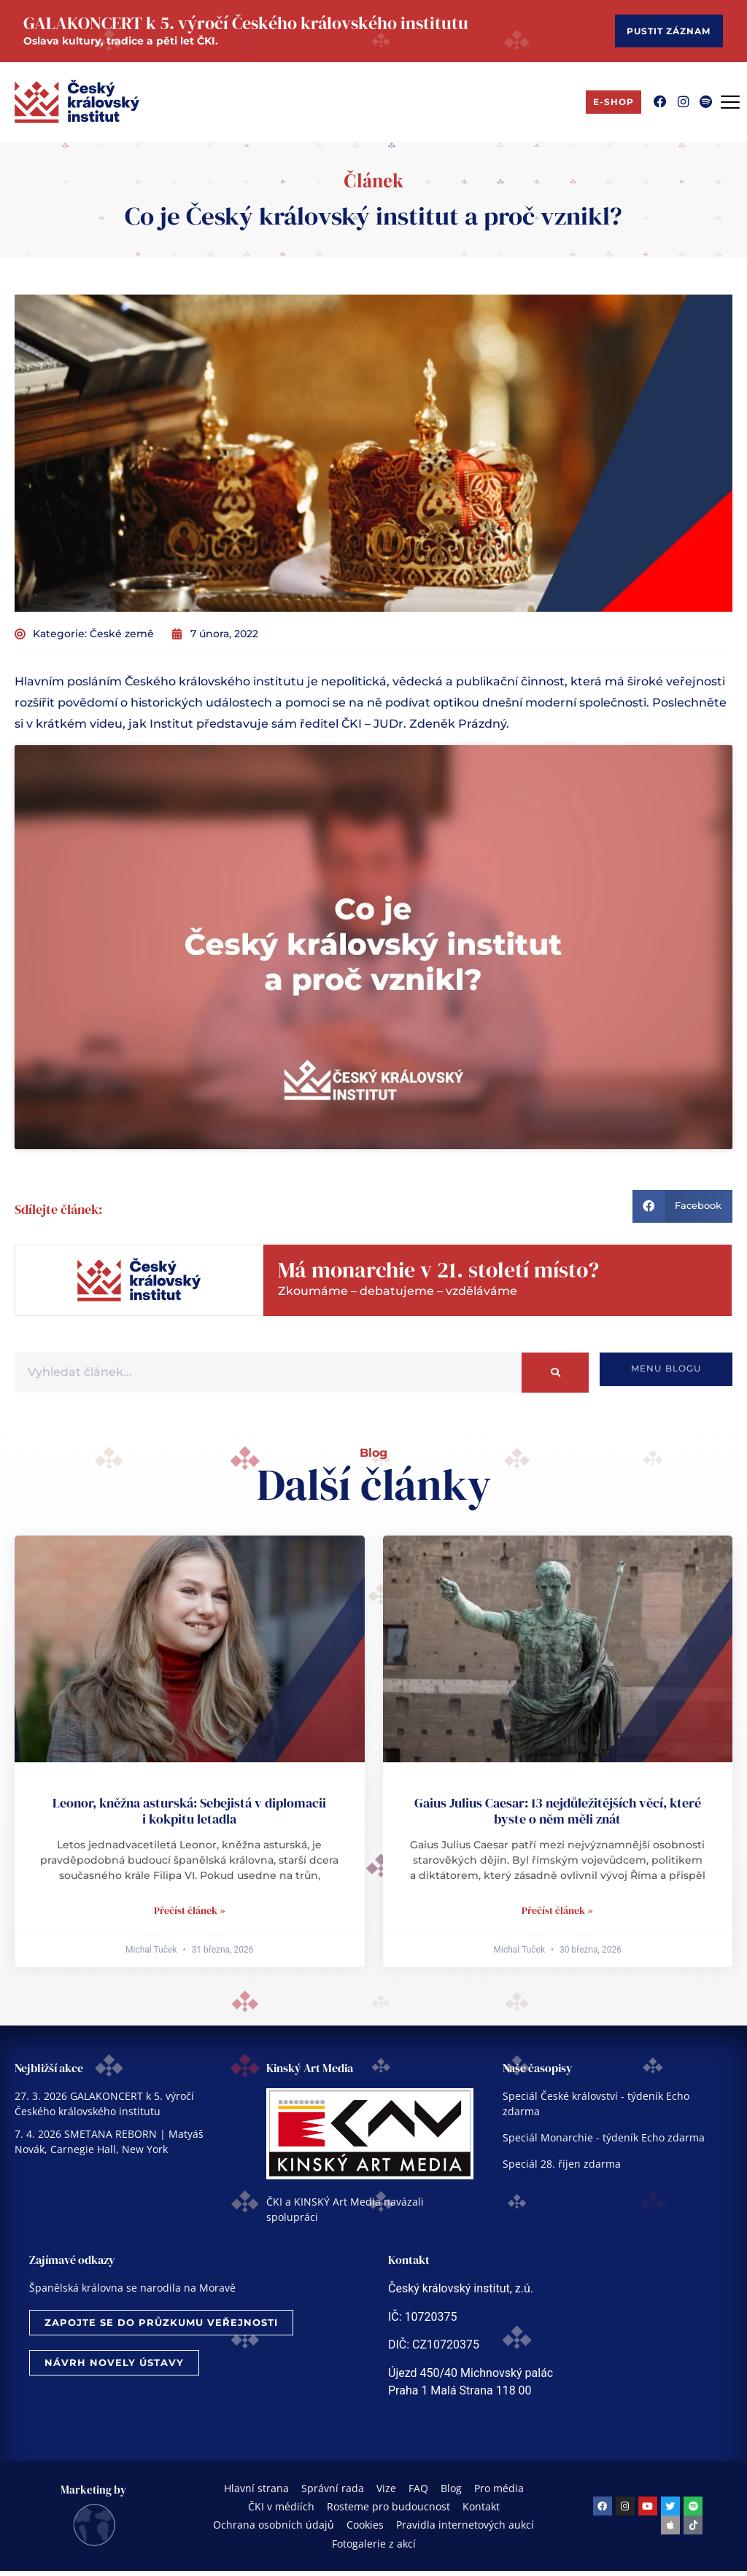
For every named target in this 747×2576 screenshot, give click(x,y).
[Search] (555, 1378)
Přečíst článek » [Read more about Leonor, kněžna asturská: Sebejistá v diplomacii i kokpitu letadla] (189, 1915)
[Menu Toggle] (730, 107)
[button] (682, 1211)
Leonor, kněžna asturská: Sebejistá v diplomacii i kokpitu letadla (189, 1816)
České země (122, 638)
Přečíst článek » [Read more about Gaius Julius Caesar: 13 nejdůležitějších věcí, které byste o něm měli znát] (557, 1915)
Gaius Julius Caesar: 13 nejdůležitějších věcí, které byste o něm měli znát (557, 1816)
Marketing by (93, 2494)
